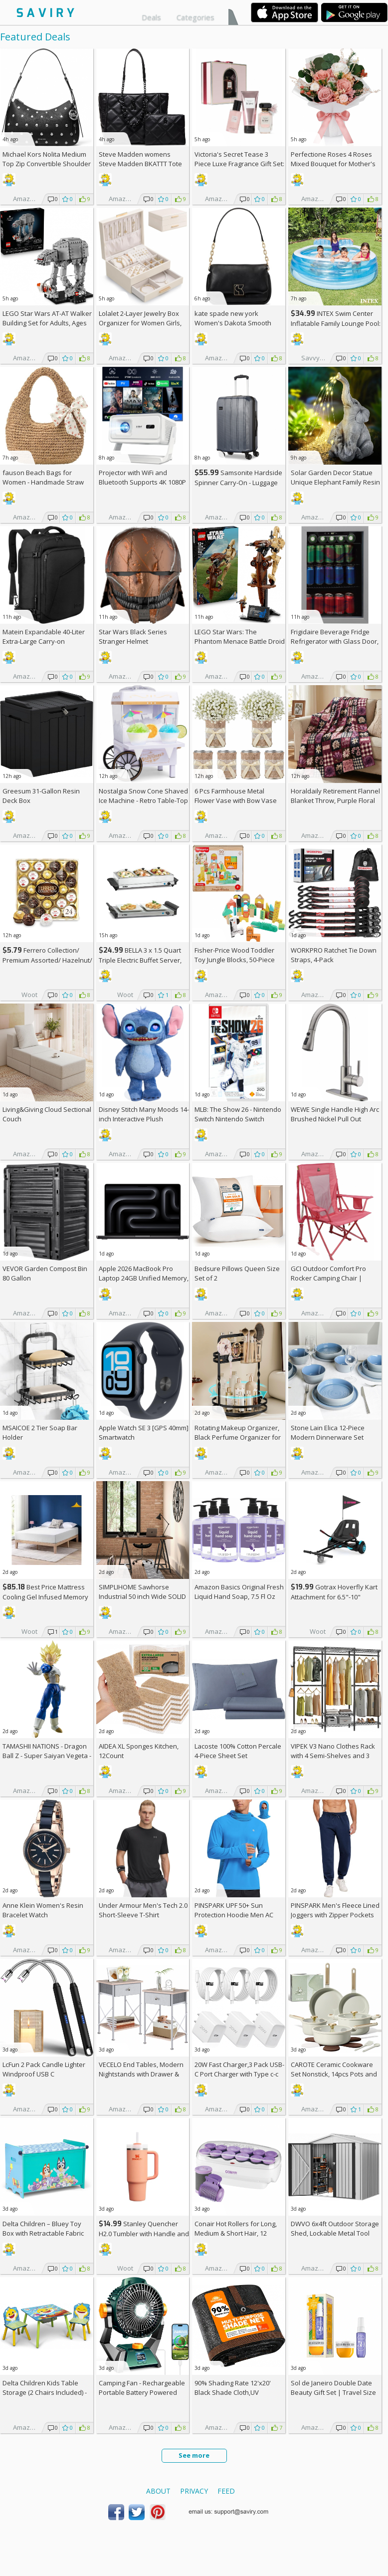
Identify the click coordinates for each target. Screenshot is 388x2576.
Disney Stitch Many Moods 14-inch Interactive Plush (144, 1114)
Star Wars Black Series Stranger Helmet (133, 636)
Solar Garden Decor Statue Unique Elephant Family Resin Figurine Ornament (335, 482)
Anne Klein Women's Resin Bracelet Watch (42, 1910)
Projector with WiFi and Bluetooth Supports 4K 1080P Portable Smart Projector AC (142, 482)
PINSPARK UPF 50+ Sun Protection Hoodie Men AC (233, 1910)
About (158, 2491)
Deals (151, 17)
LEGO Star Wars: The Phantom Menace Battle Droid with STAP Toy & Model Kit (239, 641)
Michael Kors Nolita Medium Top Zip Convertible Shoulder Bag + (46, 164)
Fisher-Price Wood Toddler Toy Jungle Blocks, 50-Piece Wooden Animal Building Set (236, 960)
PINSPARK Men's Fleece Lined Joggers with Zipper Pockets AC (335, 1915)
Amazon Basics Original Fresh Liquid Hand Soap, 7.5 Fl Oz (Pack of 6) (239, 1596)
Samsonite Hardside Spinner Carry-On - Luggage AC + (238, 482)
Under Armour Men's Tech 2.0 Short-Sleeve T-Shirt (143, 1910)
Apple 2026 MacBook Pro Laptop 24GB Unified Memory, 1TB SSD (144, 1278)
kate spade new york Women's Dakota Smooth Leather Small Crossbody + (239, 323)
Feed (226, 2491)
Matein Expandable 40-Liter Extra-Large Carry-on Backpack (43, 641)
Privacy (194, 2491)
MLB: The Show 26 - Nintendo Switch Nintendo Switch (237, 1114)
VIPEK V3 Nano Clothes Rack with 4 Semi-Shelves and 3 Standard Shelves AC (333, 1756)
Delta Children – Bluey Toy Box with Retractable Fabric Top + (43, 2233)
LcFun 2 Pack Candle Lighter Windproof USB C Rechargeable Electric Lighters (47, 2074)
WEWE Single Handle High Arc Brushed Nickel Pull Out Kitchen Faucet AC (335, 1119)
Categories (195, 17)
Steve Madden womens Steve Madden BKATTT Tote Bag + (140, 164)
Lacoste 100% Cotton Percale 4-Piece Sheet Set (237, 1751)
